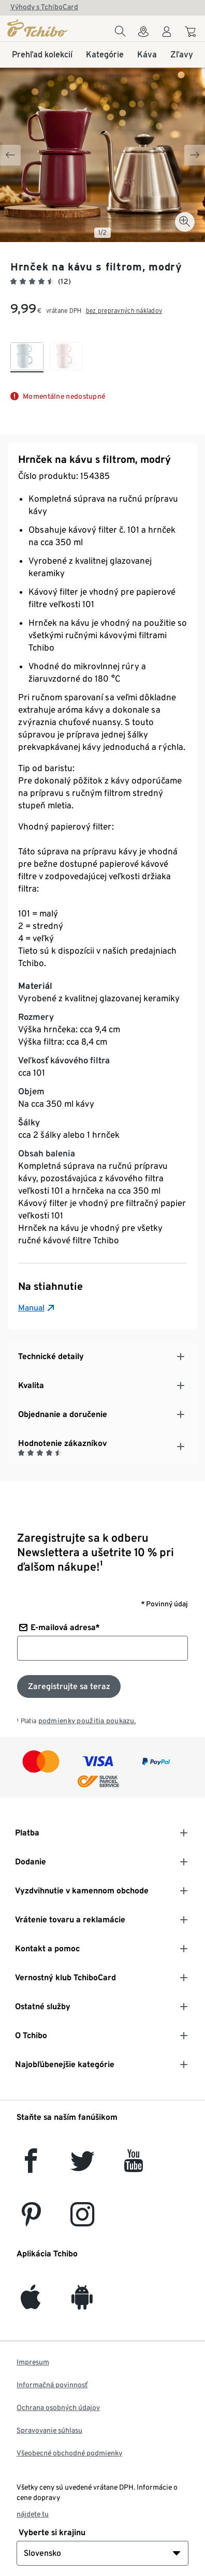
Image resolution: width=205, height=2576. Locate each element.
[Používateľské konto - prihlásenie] (166, 34)
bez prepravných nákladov (124, 310)
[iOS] (31, 2303)
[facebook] (31, 2166)
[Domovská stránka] (38, 28)
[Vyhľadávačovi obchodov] (143, 34)
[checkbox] (26, 357)
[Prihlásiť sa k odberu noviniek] (69, 1686)
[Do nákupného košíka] (192, 33)
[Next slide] (194, 155)
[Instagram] (82, 2220)
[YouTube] (134, 2166)
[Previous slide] (10, 155)
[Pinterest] (31, 2220)
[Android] (82, 2303)
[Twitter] (82, 2166)
